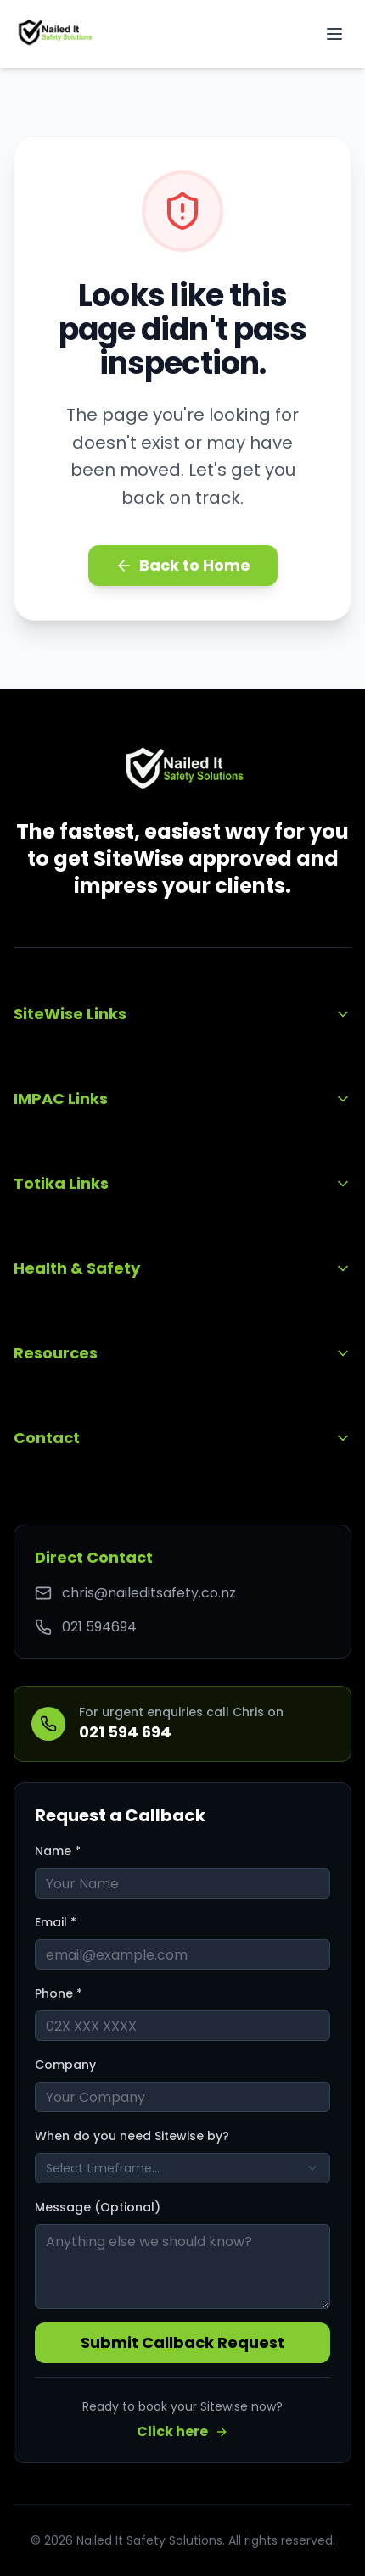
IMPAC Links (182, 1098)
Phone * (58, 1993)
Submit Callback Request (182, 2342)
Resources (182, 1352)
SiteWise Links (182, 1013)
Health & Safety (182, 1268)
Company (65, 2064)
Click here (182, 2431)
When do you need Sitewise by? (132, 2135)
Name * (58, 1851)
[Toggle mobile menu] (334, 34)
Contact (182, 1437)
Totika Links (182, 1183)
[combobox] (182, 2168)
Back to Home (182, 565)
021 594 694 (125, 1731)
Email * (55, 1922)
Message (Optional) (97, 2207)
